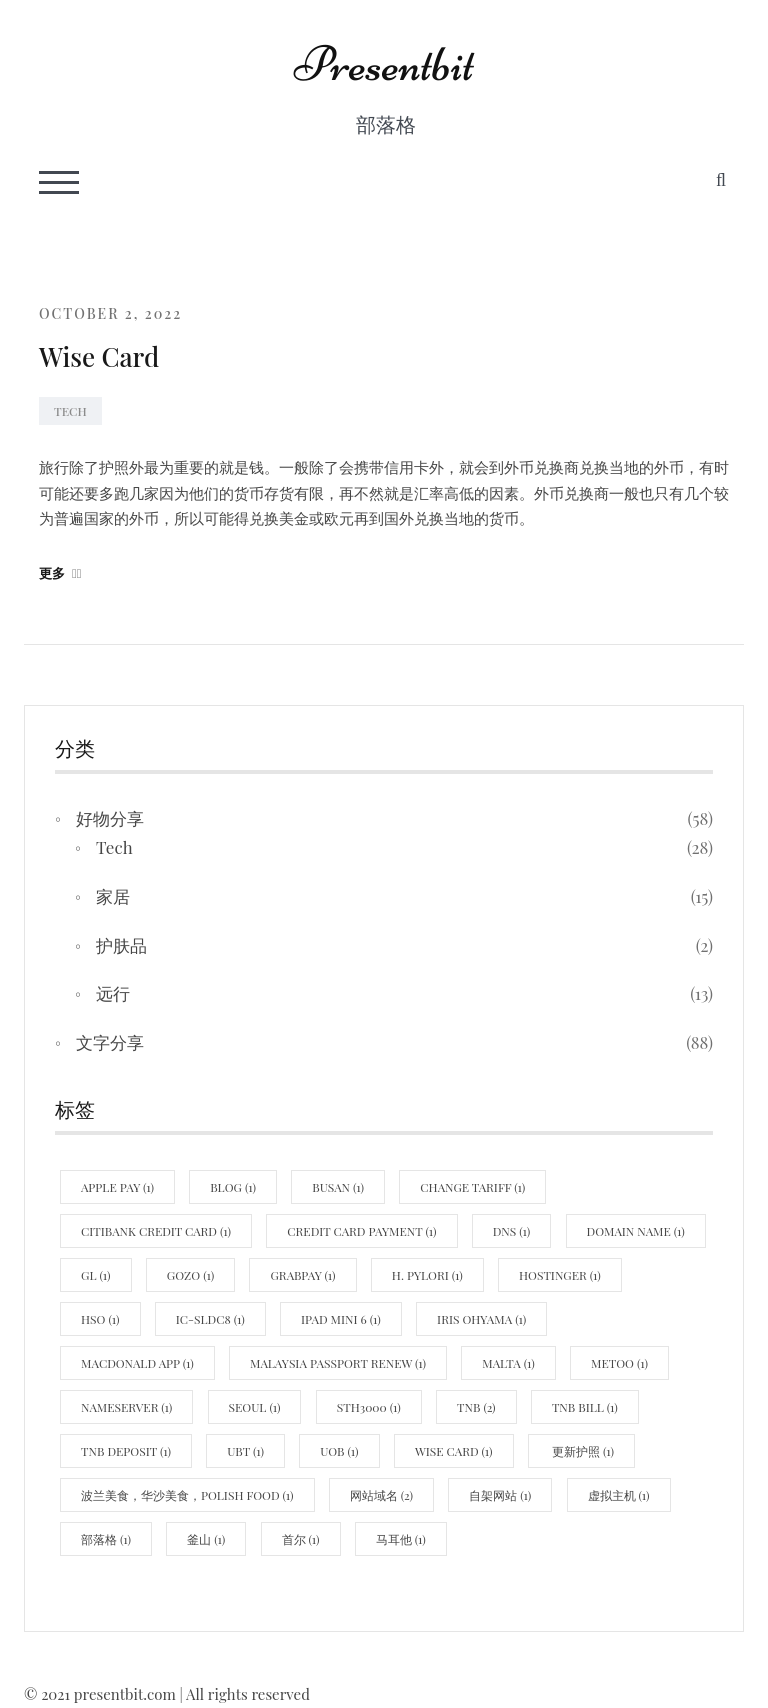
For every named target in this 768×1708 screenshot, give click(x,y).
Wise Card (99, 356)
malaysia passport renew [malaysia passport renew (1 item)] (338, 1363)
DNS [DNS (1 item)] (512, 1231)
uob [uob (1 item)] (339, 1451)
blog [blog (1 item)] (233, 1187)
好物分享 (110, 818)
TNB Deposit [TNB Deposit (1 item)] (126, 1451)
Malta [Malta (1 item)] (508, 1363)
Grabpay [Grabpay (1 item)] (302, 1275)
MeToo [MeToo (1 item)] (619, 1363)
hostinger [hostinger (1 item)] (560, 1275)
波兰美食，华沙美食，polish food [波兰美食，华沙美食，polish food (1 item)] (187, 1495)
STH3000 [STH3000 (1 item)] (369, 1407)
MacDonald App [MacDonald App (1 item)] (137, 1363)
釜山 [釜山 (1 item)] (206, 1539)
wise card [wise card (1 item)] (454, 1451)
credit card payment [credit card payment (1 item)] (361, 1231)
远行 (113, 993)
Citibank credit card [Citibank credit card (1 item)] (156, 1231)
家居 (113, 896)
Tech (70, 411)
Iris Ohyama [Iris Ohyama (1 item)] (481, 1319)
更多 (60, 572)
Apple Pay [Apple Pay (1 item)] (117, 1187)
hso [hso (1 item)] (100, 1319)
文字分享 (110, 1042)
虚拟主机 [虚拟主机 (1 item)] (619, 1495)
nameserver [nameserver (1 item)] (126, 1407)
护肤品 (121, 945)
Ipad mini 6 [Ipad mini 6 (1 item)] (341, 1319)
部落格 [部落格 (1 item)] (106, 1539)
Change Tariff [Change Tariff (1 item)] (472, 1187)
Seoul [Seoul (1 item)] (255, 1407)
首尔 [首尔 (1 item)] (301, 1539)
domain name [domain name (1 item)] (636, 1231)
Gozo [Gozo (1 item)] (190, 1275)
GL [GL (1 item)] (96, 1275)
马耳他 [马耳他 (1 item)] (401, 1539)
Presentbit (384, 64)
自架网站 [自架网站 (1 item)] (500, 1495)
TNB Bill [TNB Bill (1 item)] (585, 1407)
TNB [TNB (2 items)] (476, 1407)
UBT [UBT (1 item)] (245, 1451)
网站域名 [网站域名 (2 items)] (381, 1495)
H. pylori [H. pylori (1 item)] (427, 1275)
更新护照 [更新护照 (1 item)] (581, 1451)
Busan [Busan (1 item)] (338, 1187)
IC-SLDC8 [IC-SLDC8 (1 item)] (210, 1319)
